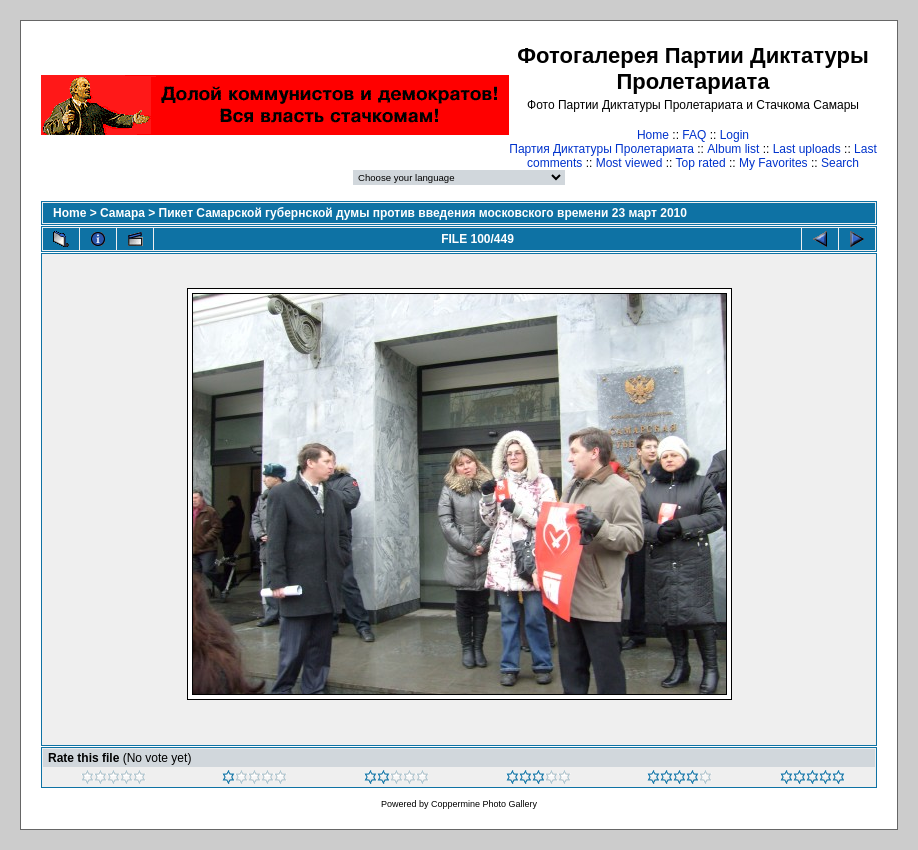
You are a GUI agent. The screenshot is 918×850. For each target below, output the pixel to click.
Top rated (701, 163)
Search (840, 163)
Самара (122, 213)
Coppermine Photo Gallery (484, 804)
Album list (733, 149)
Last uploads (807, 149)
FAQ (694, 135)
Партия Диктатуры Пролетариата (601, 149)
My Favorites (773, 163)
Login (734, 135)
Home (653, 135)
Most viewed (629, 163)
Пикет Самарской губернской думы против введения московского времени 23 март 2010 (423, 213)
